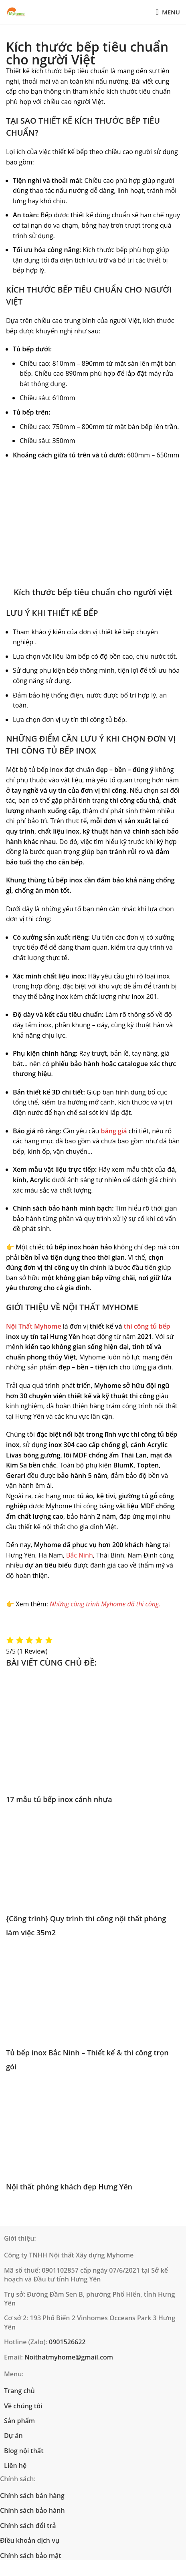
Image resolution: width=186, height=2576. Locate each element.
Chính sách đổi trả (28, 2525)
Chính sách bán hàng (32, 2495)
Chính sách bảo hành (32, 2510)
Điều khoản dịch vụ (29, 2540)
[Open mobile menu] (168, 12)
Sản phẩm (19, 2420)
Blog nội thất (23, 2450)
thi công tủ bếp (147, 1326)
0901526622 (67, 2341)
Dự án (13, 2435)
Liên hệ (15, 2465)
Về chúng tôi (23, 2406)
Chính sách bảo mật (30, 2555)
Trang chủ (19, 2390)
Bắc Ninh (79, 1555)
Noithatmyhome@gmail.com (68, 2357)
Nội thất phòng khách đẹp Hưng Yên (69, 2186)
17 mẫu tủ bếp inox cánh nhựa (59, 1799)
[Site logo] (16, 12)
